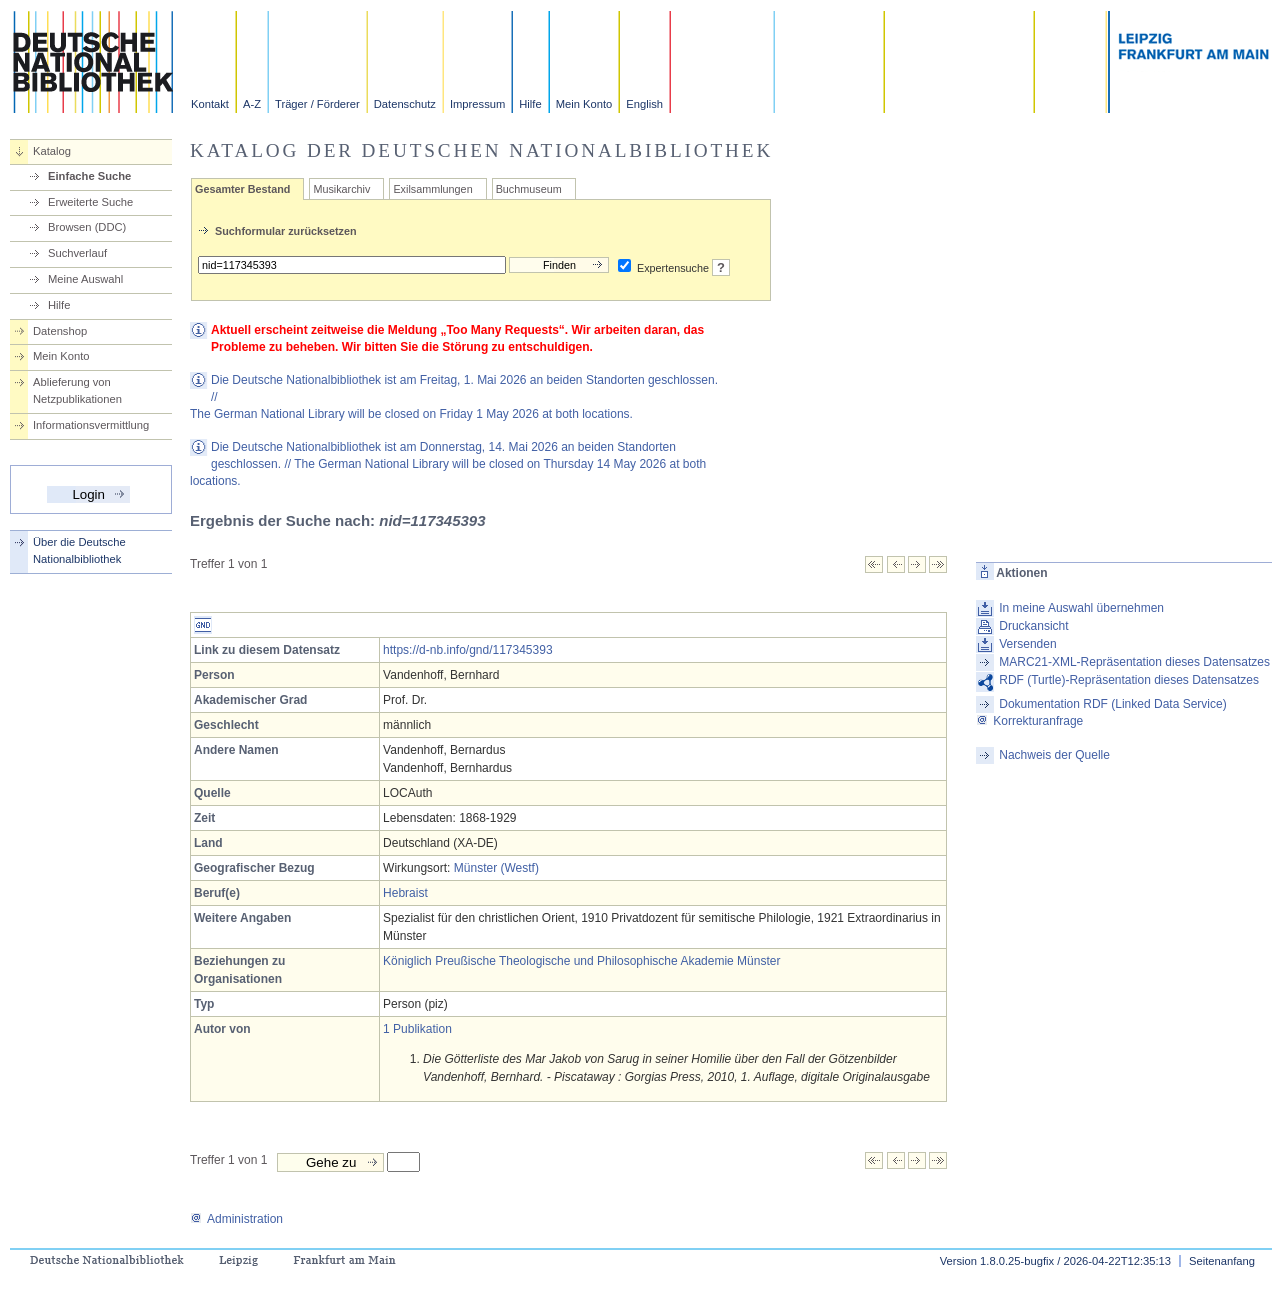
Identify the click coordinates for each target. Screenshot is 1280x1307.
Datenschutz (405, 104)
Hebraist (405, 893)
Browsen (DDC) (87, 227)
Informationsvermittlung (91, 425)
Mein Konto (584, 104)
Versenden (1027, 644)
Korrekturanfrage (1029, 721)
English (644, 104)
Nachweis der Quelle (1054, 755)
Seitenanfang (1222, 1261)
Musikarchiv (341, 189)
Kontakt (210, 104)
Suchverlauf (77, 253)
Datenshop (60, 331)
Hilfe (530, 104)
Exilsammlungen (432, 189)
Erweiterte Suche (90, 202)
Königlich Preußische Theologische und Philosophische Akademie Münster (581, 961)
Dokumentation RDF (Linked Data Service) (1112, 704)
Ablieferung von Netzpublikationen (77, 390)
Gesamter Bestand (242, 189)
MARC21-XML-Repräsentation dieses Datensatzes (1134, 662)
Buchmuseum (529, 189)
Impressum (477, 104)
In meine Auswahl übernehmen (1081, 608)
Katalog (52, 151)
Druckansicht (1033, 626)
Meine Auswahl (85, 279)
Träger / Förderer (317, 104)
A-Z (252, 104)
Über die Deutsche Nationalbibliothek (79, 550)
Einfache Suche (89, 176)
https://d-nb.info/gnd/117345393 (467, 650)
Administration (236, 1219)
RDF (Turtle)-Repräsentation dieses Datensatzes (1129, 680)
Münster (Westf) (496, 868)
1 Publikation (417, 1029)
